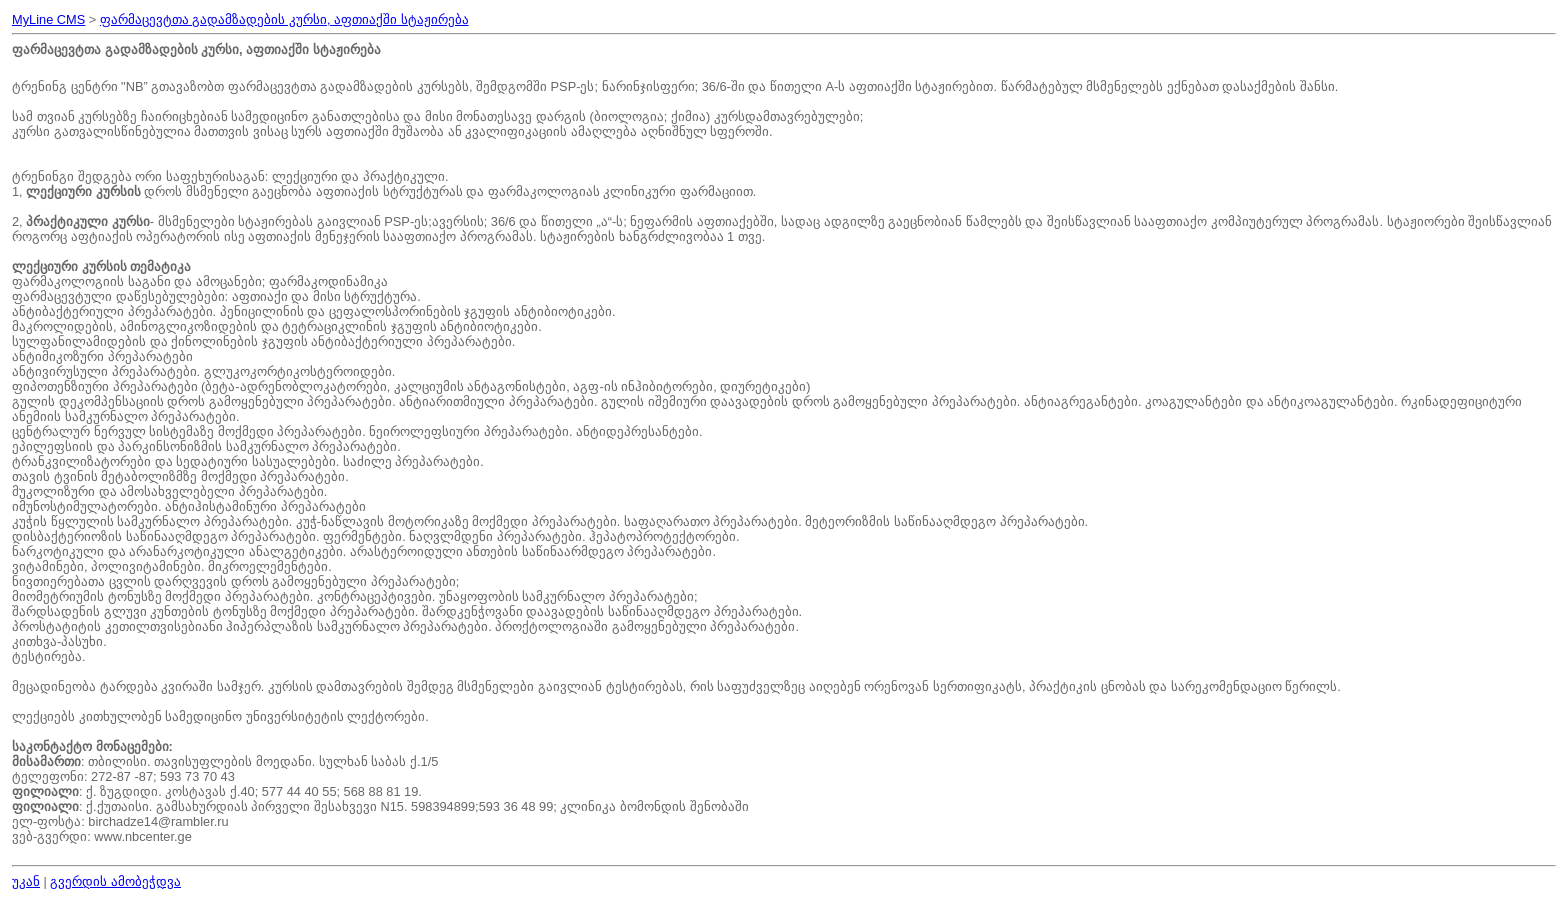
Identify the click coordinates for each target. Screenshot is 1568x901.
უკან (26, 881)
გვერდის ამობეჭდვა (115, 881)
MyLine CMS (48, 19)
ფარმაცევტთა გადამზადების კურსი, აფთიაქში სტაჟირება (284, 19)
